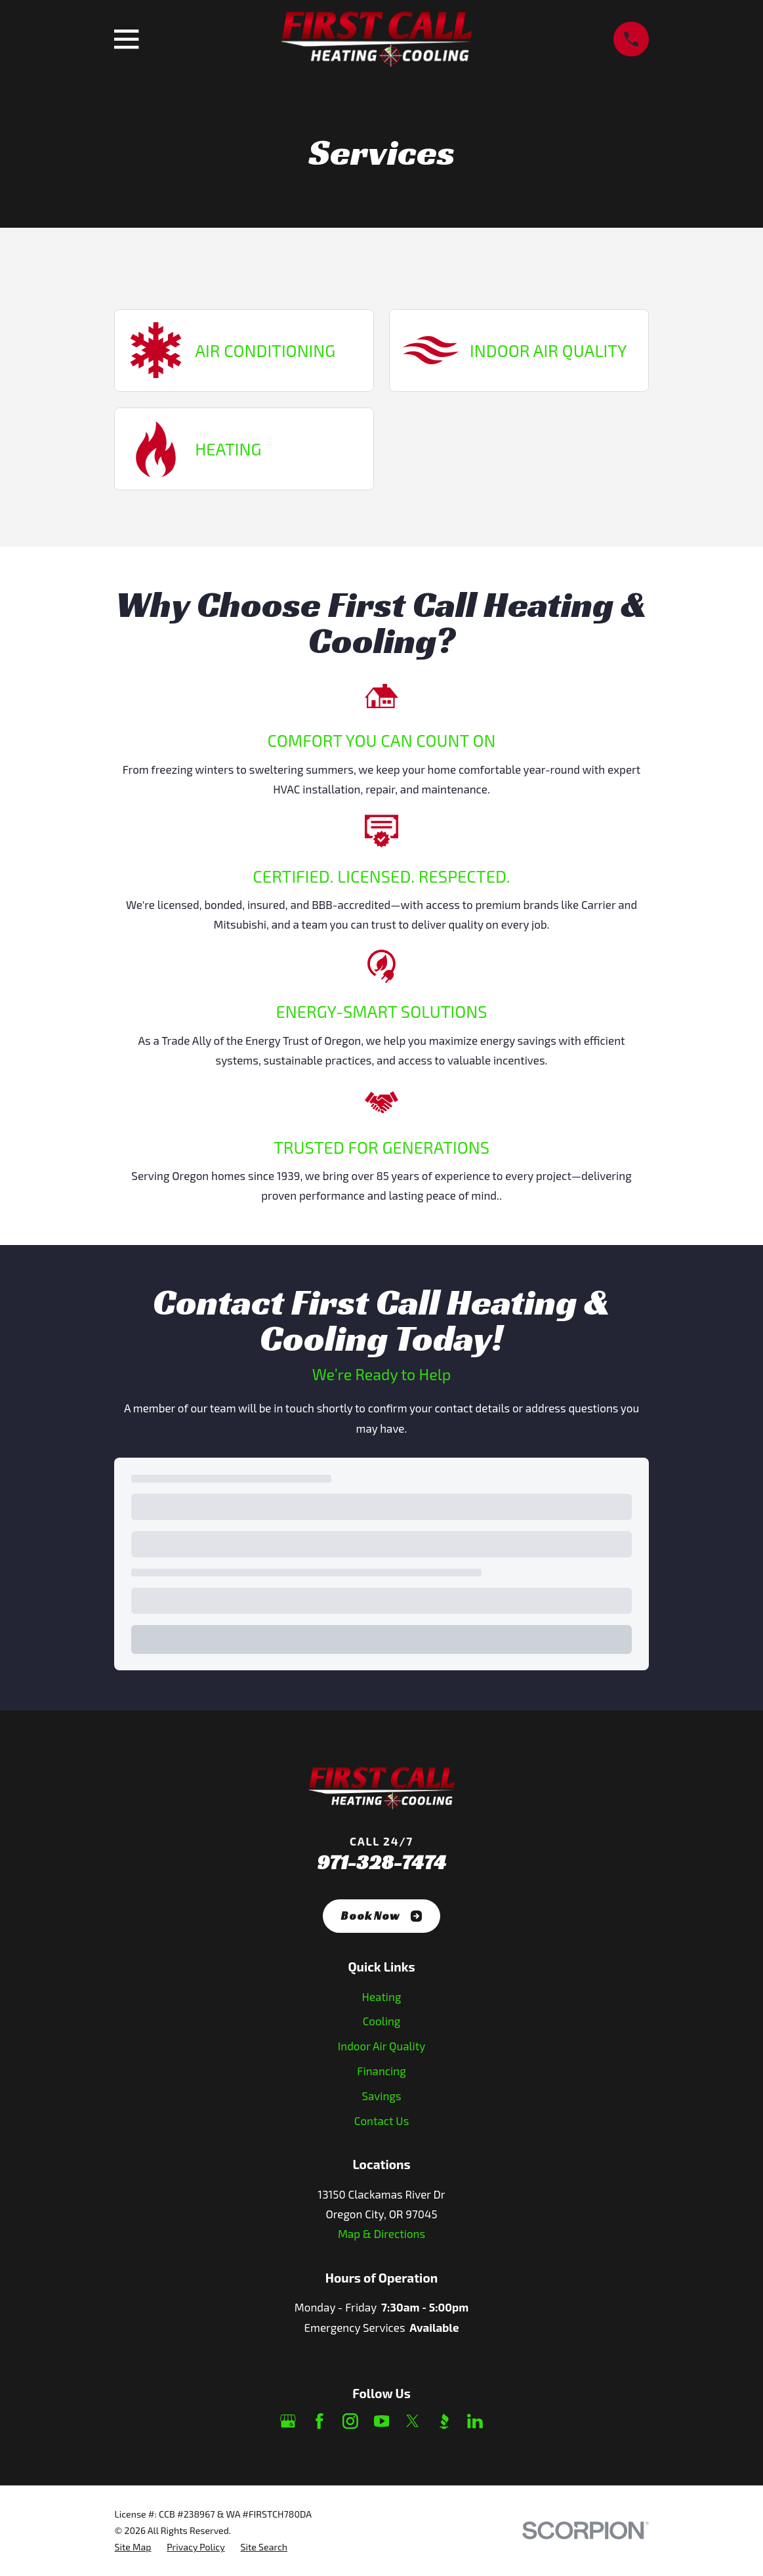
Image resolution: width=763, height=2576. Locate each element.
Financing (381, 2070)
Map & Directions (381, 2233)
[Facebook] (319, 2421)
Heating (382, 1996)
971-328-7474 (381, 1862)
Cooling (382, 2020)
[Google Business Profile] (288, 2421)
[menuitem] (132, 2547)
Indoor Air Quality (381, 2045)
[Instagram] (350, 2421)
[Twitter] (413, 2421)
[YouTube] (382, 2421)
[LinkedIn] (475, 2421)
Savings (381, 2095)
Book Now (381, 1916)
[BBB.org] (444, 2421)
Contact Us (381, 2120)
